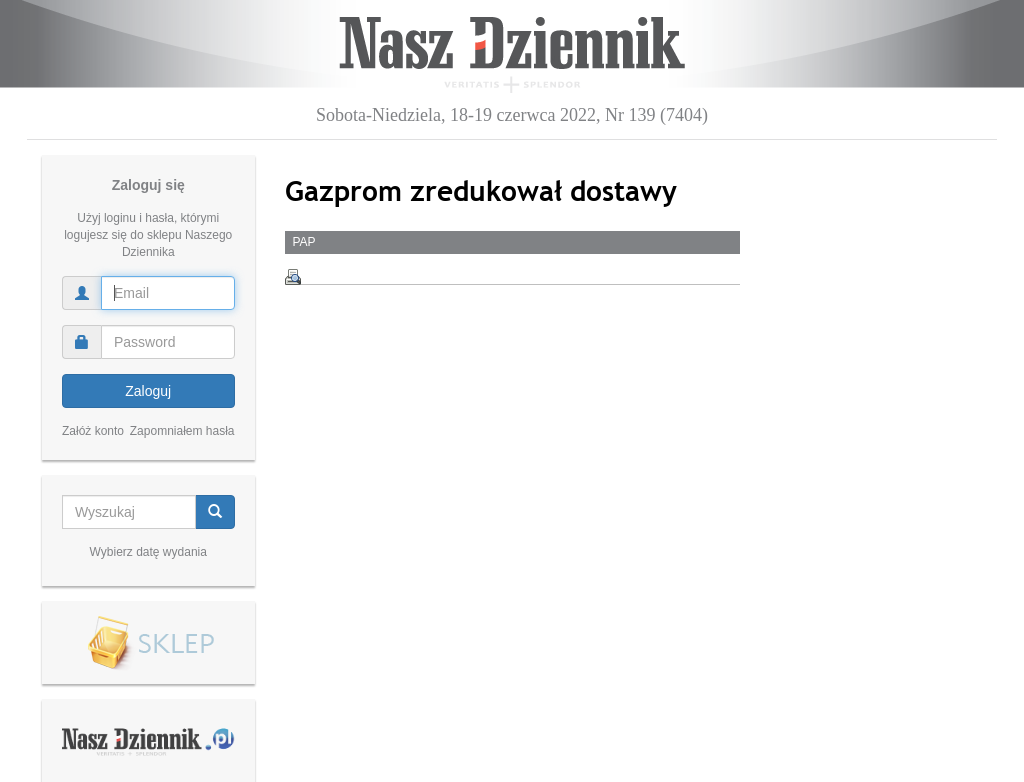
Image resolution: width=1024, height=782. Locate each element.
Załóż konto (93, 431)
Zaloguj (148, 391)
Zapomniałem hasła (182, 431)
